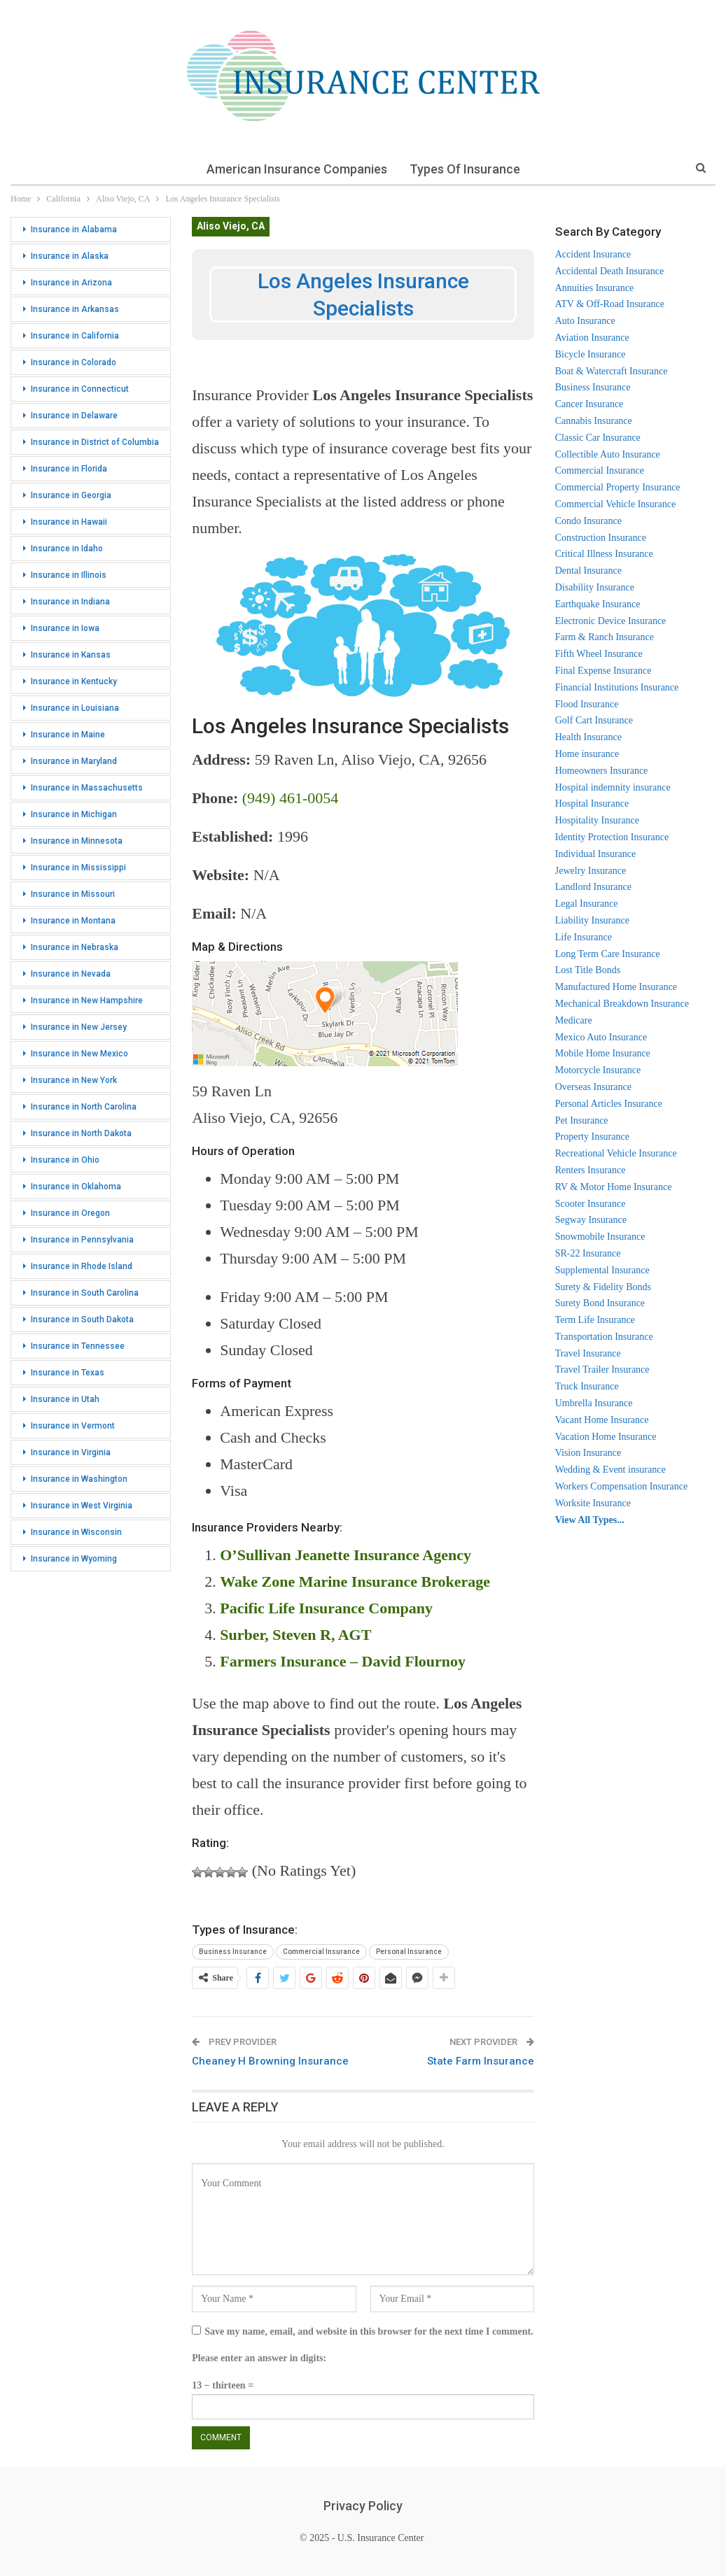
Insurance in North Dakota (81, 1133)
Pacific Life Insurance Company (326, 1608)
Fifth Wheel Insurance (599, 654)
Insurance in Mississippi (78, 867)
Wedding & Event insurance (610, 1469)
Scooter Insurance (590, 1203)
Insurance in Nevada (71, 974)
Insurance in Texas (67, 1373)
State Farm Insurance (480, 2061)
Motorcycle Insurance (598, 1070)
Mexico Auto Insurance (601, 1037)
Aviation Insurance (592, 337)
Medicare (573, 1020)
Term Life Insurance (595, 1320)
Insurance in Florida (69, 469)
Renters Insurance (590, 1170)
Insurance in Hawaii (69, 522)
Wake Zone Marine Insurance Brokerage (355, 1581)
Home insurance (587, 754)
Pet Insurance (581, 1120)
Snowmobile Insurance (600, 1236)
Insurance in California (75, 336)
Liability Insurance (592, 920)
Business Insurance (233, 1951)
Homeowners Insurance (601, 770)
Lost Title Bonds (587, 970)
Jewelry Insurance (590, 870)
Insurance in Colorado (73, 362)
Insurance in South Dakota (82, 1319)
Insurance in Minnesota (77, 841)
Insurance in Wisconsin (76, 1532)
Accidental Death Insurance (609, 271)
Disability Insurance (594, 587)
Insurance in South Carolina (85, 1293)
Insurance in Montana (73, 921)
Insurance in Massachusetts (87, 788)
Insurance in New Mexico (79, 1054)
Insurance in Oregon (70, 1213)
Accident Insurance (593, 254)
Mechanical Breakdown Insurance (622, 1003)
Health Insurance (588, 737)
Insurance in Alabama (74, 229)
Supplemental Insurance (602, 1270)
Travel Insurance (588, 1353)
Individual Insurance (595, 854)
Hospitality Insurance (597, 820)
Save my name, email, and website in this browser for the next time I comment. (368, 2331)
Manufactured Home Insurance (616, 987)
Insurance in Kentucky (74, 681)
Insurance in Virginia (71, 1452)
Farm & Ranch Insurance (604, 637)
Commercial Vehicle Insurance (615, 504)
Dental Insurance (588, 570)
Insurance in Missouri (73, 894)
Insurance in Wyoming (74, 1559)
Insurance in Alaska (70, 256)
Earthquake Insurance (598, 604)
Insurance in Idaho (67, 548)
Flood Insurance (587, 704)
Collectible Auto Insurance (607, 454)
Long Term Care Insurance (607, 954)
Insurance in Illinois (68, 575)
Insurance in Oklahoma (76, 1186)
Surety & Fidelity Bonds (603, 1287)
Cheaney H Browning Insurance (270, 2061)
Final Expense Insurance (603, 670)
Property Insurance (592, 1136)
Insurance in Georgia (71, 495)
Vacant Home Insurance (602, 1420)
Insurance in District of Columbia (95, 442)
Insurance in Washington (79, 1479)
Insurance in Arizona (71, 283)
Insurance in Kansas (71, 655)
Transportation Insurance (604, 1336)
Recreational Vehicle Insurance (616, 1153)
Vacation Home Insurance (606, 1436)
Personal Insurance (409, 1951)
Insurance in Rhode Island (81, 1266)
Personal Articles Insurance (608, 1103)
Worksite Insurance (593, 1503)
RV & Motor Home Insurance (613, 1187)
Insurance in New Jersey (79, 1027)
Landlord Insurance (593, 887)
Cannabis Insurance (593, 421)
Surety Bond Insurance (600, 1303)
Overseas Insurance (593, 1087)
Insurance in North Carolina (84, 1107)
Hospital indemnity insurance (613, 787)
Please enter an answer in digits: (259, 2358)
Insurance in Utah (65, 1399)
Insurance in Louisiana (75, 708)
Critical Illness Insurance (604, 554)
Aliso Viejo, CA (231, 226)
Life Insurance (583, 937)
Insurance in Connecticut (80, 389)
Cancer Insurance (589, 404)
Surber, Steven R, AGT (295, 1634)
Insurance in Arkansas (75, 309)
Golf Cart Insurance (594, 720)
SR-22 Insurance (588, 1253)
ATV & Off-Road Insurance (609, 304)
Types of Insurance (465, 169)
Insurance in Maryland (74, 761)
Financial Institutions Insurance (617, 687)
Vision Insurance (588, 1453)
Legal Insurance (586, 903)
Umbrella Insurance (594, 1403)
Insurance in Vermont (73, 1426)
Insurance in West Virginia (81, 1505)
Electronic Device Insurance (610, 621)
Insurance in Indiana (70, 602)
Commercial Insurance (321, 1951)
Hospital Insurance (592, 803)
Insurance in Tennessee (78, 1346)
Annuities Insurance (594, 288)
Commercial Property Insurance (617, 487)
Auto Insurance (585, 321)
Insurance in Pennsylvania (82, 1240)
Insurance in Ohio (65, 1160)
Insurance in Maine (68, 734)
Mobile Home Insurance (602, 1053)
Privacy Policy (363, 2505)
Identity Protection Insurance (612, 837)
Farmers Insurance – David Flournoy (343, 1661)
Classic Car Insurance (598, 437)
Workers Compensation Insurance (621, 1486)
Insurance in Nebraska (74, 947)
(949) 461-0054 (290, 798)
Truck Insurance (587, 1386)
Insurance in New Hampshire (87, 1000)
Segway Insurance (591, 1220)
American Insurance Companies (295, 169)
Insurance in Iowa (65, 628)
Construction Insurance (600, 537)
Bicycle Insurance (590, 354)
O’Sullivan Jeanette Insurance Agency (345, 1555)
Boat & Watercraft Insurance (611, 371)
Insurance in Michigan (74, 814)
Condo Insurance (588, 521)
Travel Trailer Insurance (602, 1369)
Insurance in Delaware (74, 415)
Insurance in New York (74, 1080)
